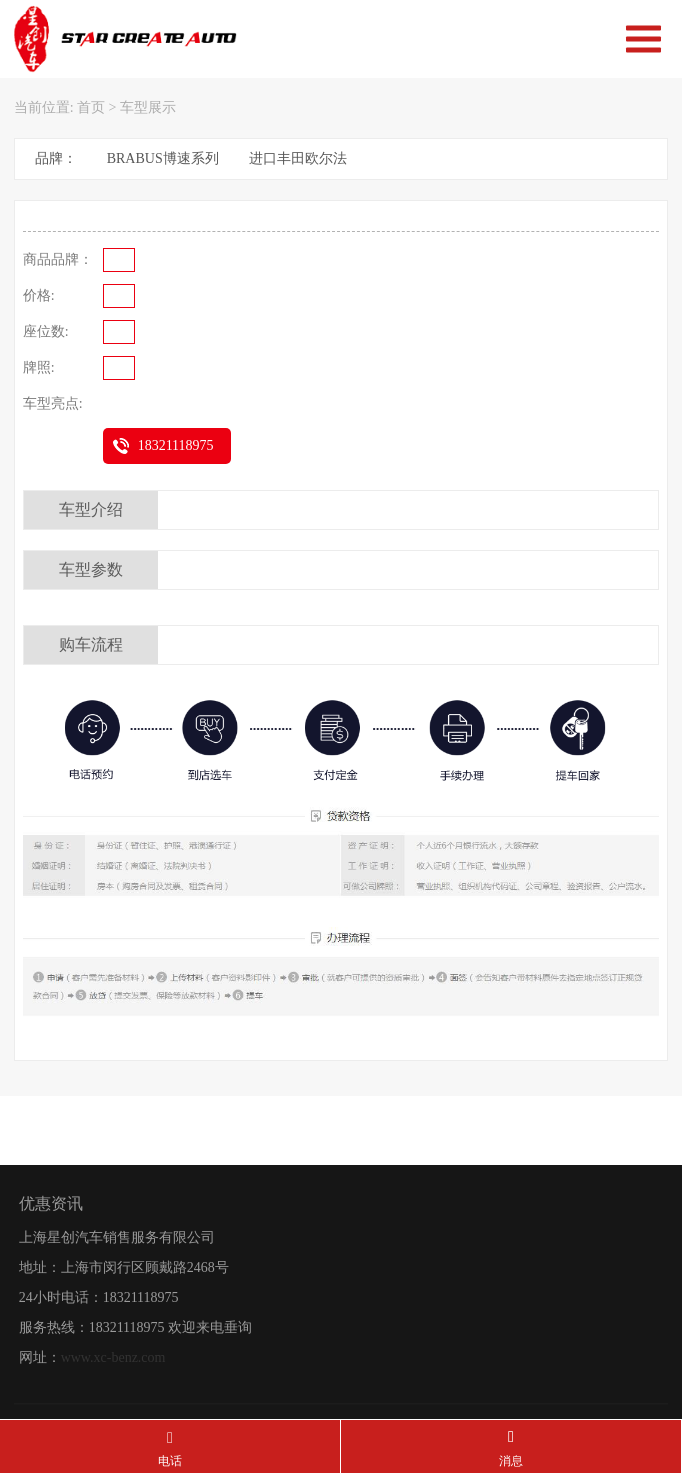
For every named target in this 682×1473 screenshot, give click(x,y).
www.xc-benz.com (113, 1416)
